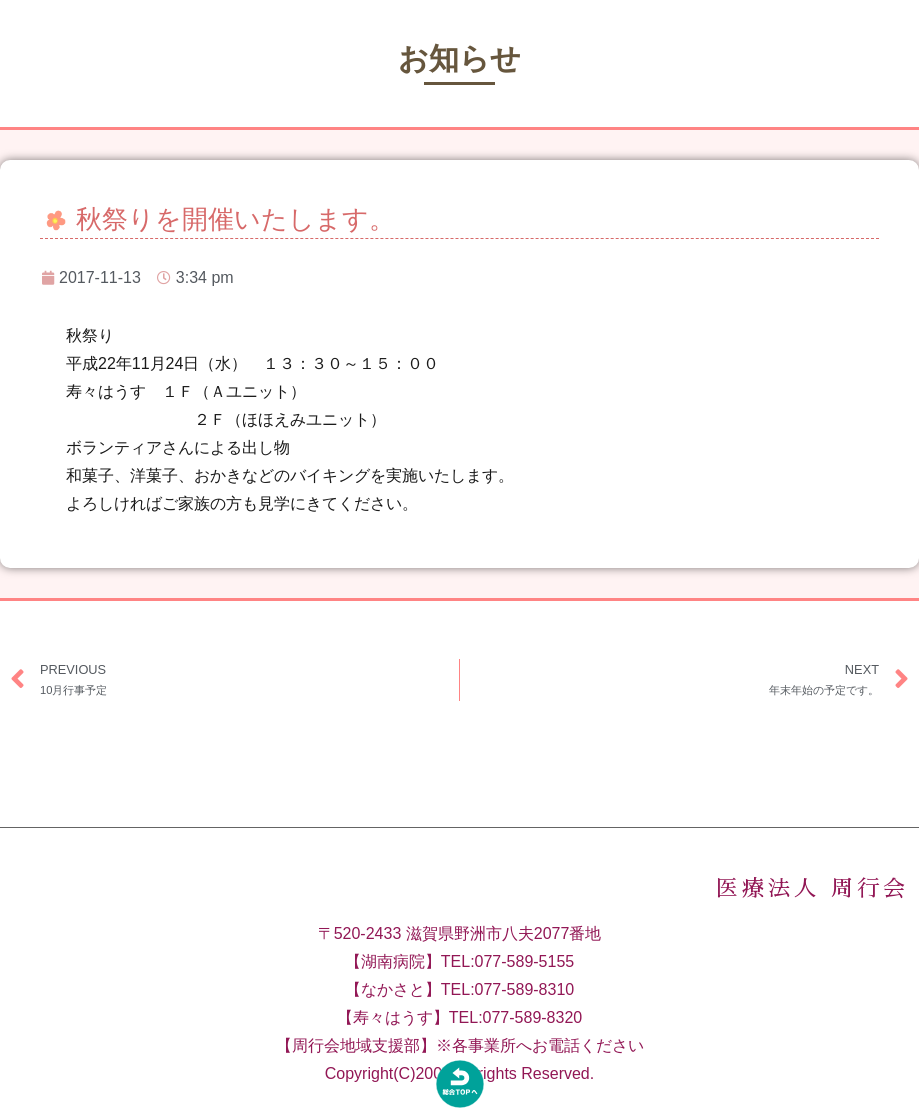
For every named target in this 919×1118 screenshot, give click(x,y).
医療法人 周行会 (812, 909)
